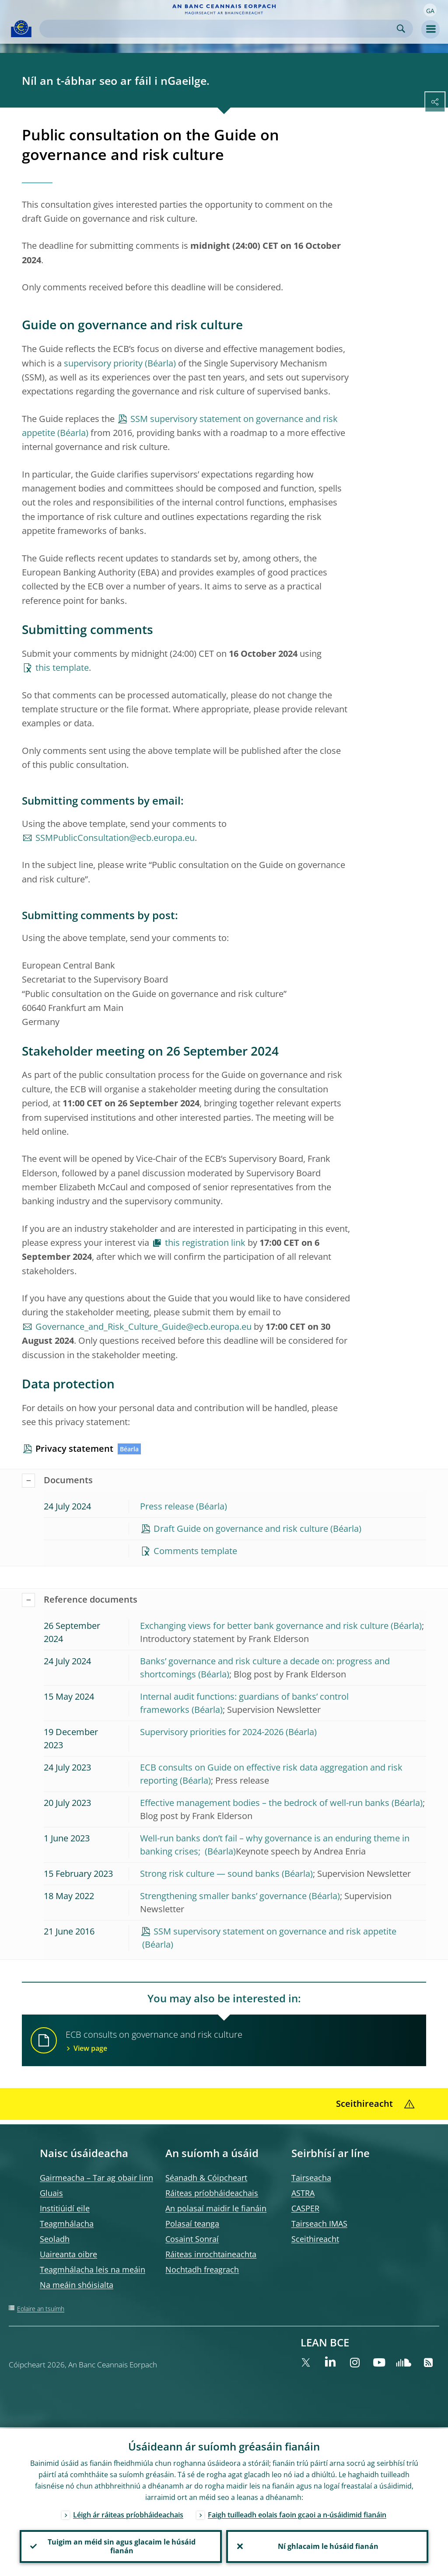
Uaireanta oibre (68, 2254)
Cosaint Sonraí (192, 2239)
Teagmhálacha (67, 2223)
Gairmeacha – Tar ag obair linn (96, 2177)
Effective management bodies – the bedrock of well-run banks (264, 1803)
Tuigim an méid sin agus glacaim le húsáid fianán (121, 2546)
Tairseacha (311, 2177)
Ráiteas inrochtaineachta (210, 2254)
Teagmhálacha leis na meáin (92, 2269)
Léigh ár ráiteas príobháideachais (128, 2513)
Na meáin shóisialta (76, 2285)
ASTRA (303, 2193)
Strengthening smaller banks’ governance (223, 1896)
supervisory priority (103, 363)
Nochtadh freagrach (202, 2269)
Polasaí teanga (192, 2223)
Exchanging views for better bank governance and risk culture (264, 1625)
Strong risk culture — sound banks (210, 1873)
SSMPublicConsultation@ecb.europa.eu (115, 838)
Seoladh (55, 2239)
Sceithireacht (315, 2239)
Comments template (195, 1551)
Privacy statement (74, 1448)
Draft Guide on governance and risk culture (241, 1528)
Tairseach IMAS (319, 2223)
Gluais (51, 2193)
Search (401, 28)
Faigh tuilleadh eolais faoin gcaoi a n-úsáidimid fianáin (297, 2513)
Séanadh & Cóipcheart (206, 2177)
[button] (430, 10)
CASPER (305, 2208)
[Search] (219, 28)
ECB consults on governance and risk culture (240, 2041)
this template (62, 667)
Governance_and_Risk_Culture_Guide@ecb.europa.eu (143, 1326)
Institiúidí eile (65, 2208)
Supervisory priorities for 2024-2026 (212, 1732)
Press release (167, 1506)
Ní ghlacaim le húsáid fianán (327, 2546)
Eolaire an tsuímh (40, 2308)
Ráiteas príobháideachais (211, 2193)
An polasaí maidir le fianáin (215, 2208)
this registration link (205, 1242)
